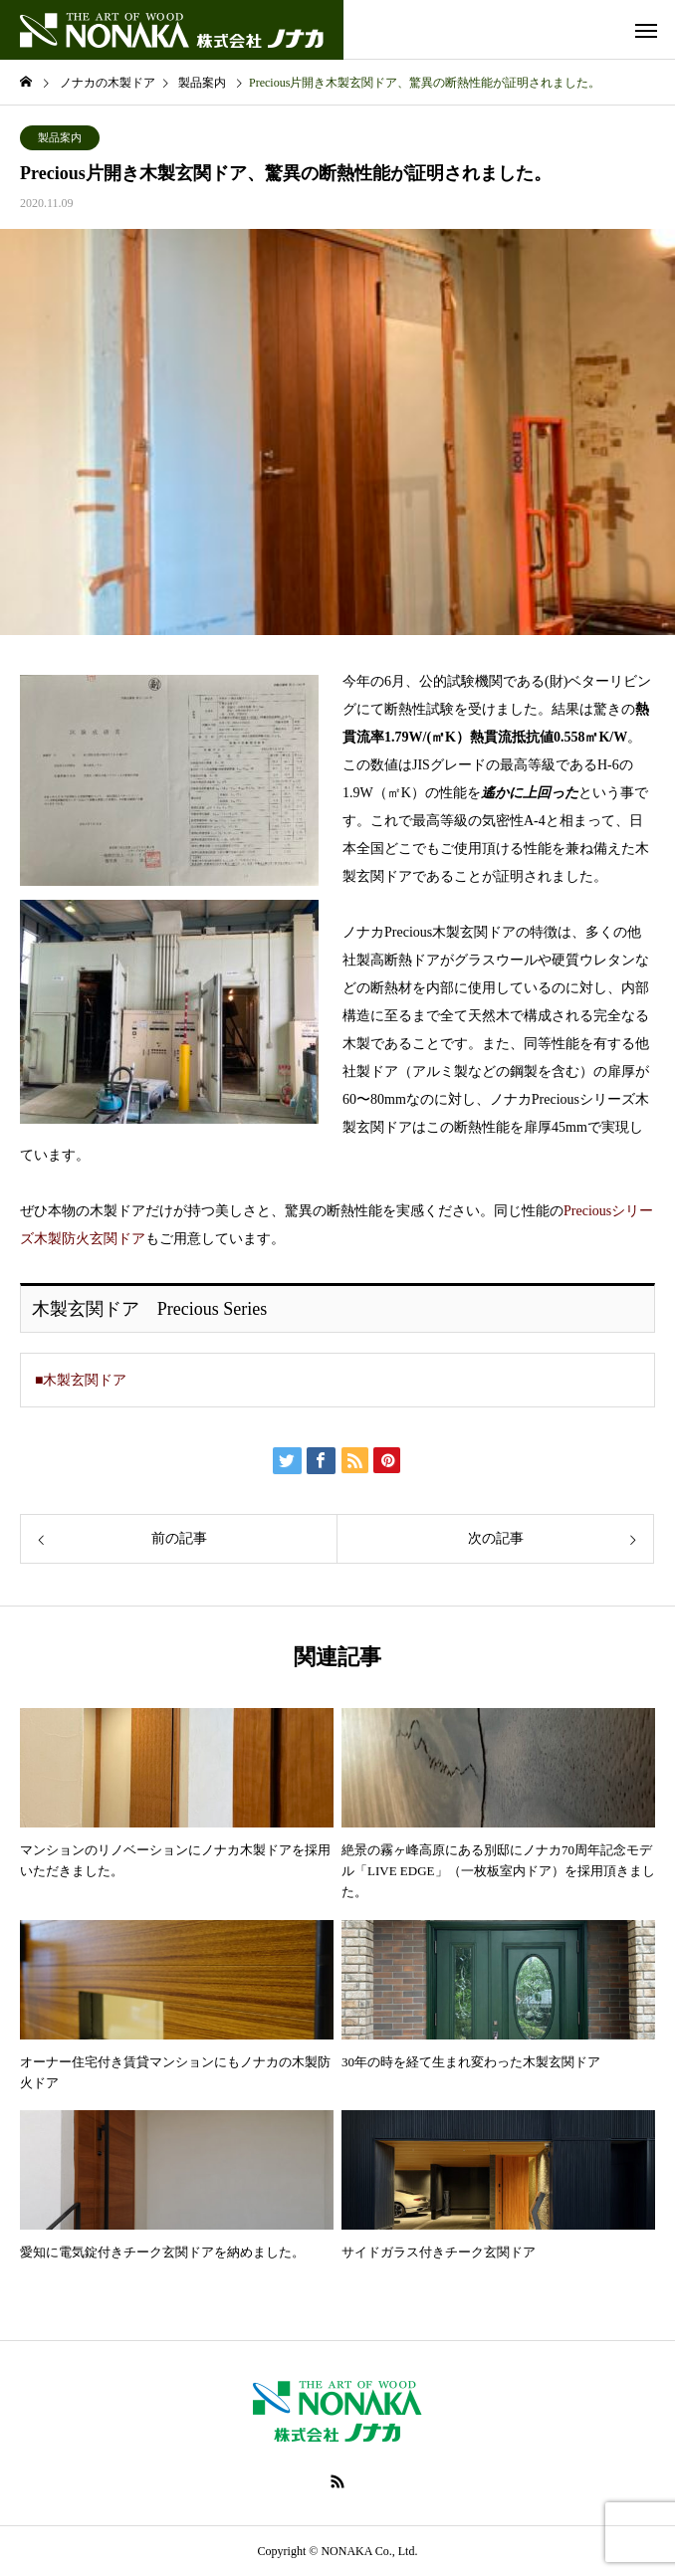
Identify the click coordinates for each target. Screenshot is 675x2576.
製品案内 (60, 137)
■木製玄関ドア (80, 1380)
